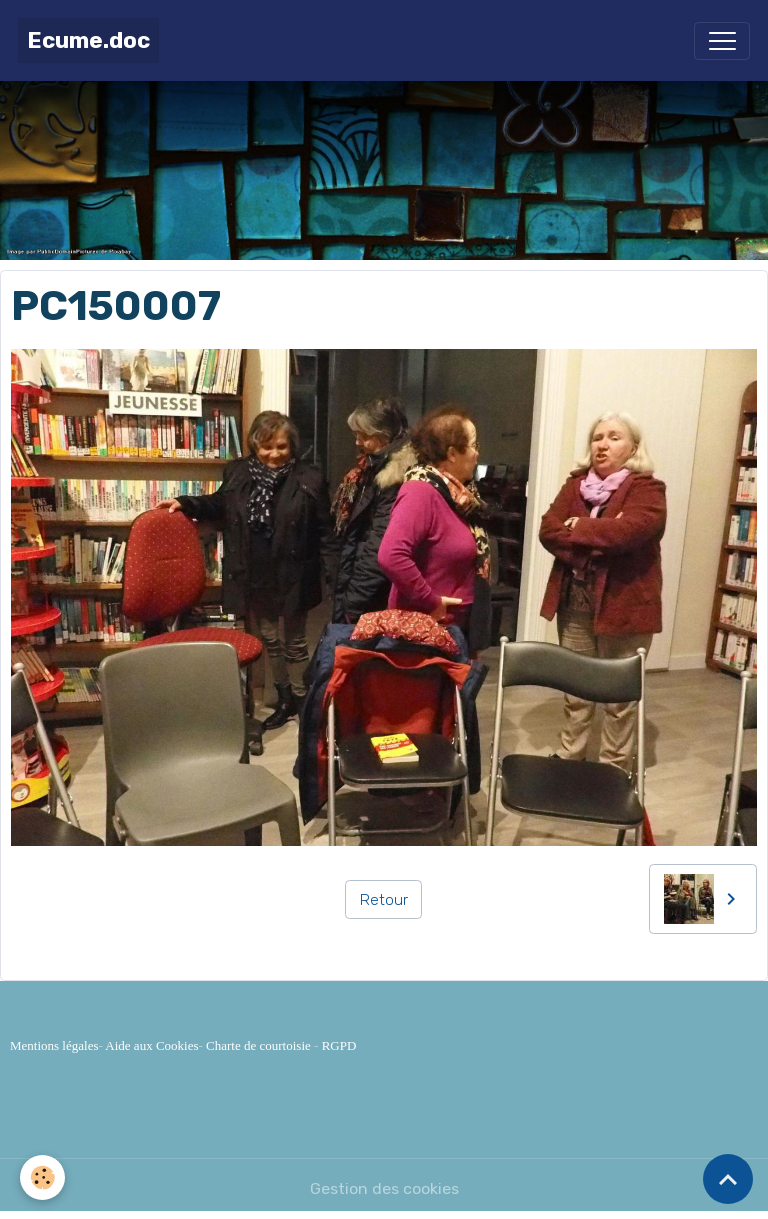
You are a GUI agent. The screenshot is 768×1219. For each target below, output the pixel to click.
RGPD (339, 1045)
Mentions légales (54, 1045)
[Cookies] (42, 1177)
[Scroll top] (728, 1179)
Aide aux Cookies (151, 1045)
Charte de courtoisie (258, 1045)
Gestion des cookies (384, 1188)
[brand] (88, 40)
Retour (384, 899)
